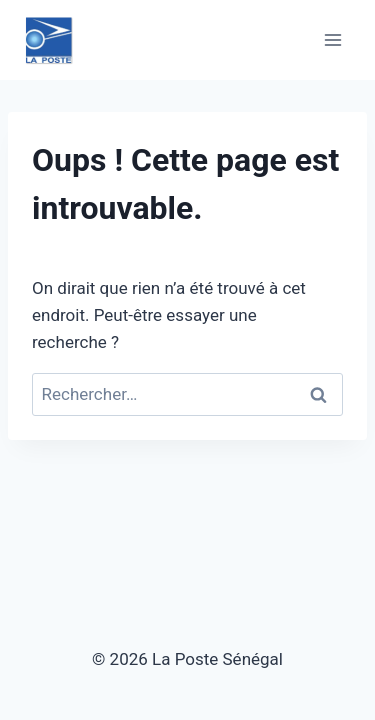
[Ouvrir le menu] (332, 39)
